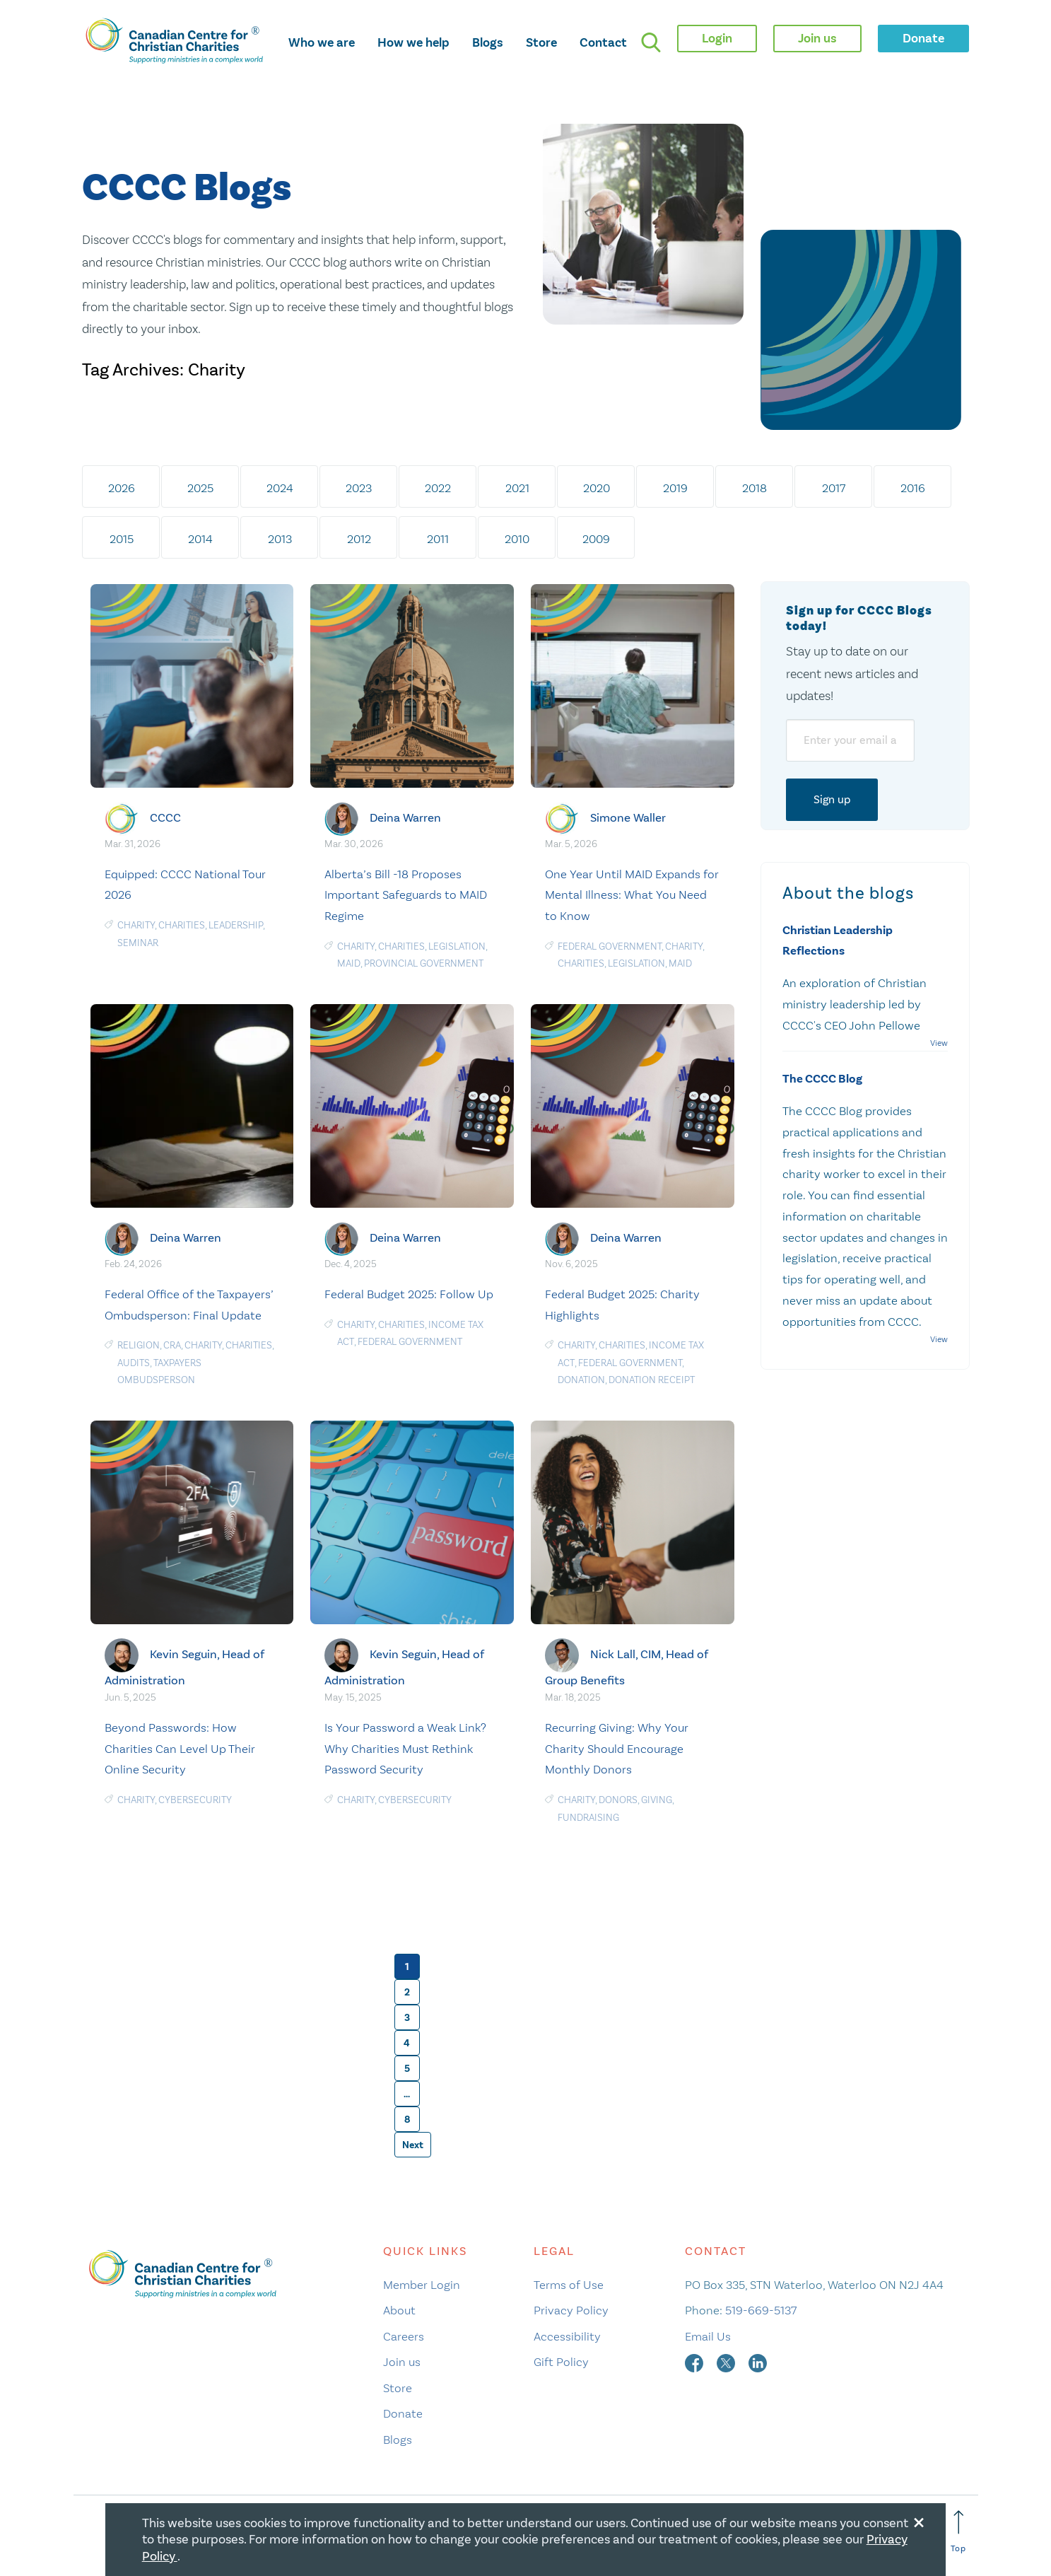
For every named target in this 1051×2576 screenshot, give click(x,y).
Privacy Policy (571, 2310)
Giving (656, 1800)
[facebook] (695, 2362)
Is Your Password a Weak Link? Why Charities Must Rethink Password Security (405, 1748)
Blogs (487, 42)
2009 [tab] (596, 539)
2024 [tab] (279, 488)
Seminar (137, 943)
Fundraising (588, 1818)
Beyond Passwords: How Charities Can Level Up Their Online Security (180, 1748)
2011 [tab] (438, 539)
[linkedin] (757, 2362)
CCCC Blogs (186, 188)
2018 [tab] (754, 488)
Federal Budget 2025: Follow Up (408, 1294)
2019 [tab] (675, 488)
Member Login (421, 2285)
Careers (403, 2336)
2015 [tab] (122, 539)
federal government (610, 946)
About (399, 2310)
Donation (581, 1380)
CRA (172, 1345)
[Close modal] (918, 2520)
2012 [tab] (359, 539)
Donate (403, 2413)
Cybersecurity (195, 1800)
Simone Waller (628, 817)
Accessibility (567, 2336)
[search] (651, 42)
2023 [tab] (359, 488)
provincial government (423, 963)
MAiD (348, 963)
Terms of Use (569, 2285)
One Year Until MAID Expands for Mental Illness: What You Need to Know (632, 895)
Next (412, 2145)
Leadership (236, 925)
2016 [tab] (912, 488)
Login (717, 38)
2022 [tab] (438, 488)
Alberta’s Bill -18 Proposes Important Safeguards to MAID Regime (405, 895)
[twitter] (727, 2362)
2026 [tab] (121, 488)
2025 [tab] (200, 488)
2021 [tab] (517, 488)
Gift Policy (561, 2362)
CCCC (165, 817)
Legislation (457, 946)
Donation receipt (652, 1380)
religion (138, 1345)
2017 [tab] (833, 488)
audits (133, 1363)
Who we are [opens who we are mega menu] (321, 42)
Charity (136, 925)
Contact (603, 42)
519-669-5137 (761, 2310)
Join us (402, 2362)
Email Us (708, 2336)
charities (181, 925)
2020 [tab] (596, 488)
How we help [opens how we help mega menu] (413, 42)
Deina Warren (405, 817)
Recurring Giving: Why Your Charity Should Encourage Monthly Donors (616, 1748)
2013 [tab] (280, 539)
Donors (618, 1800)
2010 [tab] (517, 539)
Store (541, 42)
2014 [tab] (200, 539)
